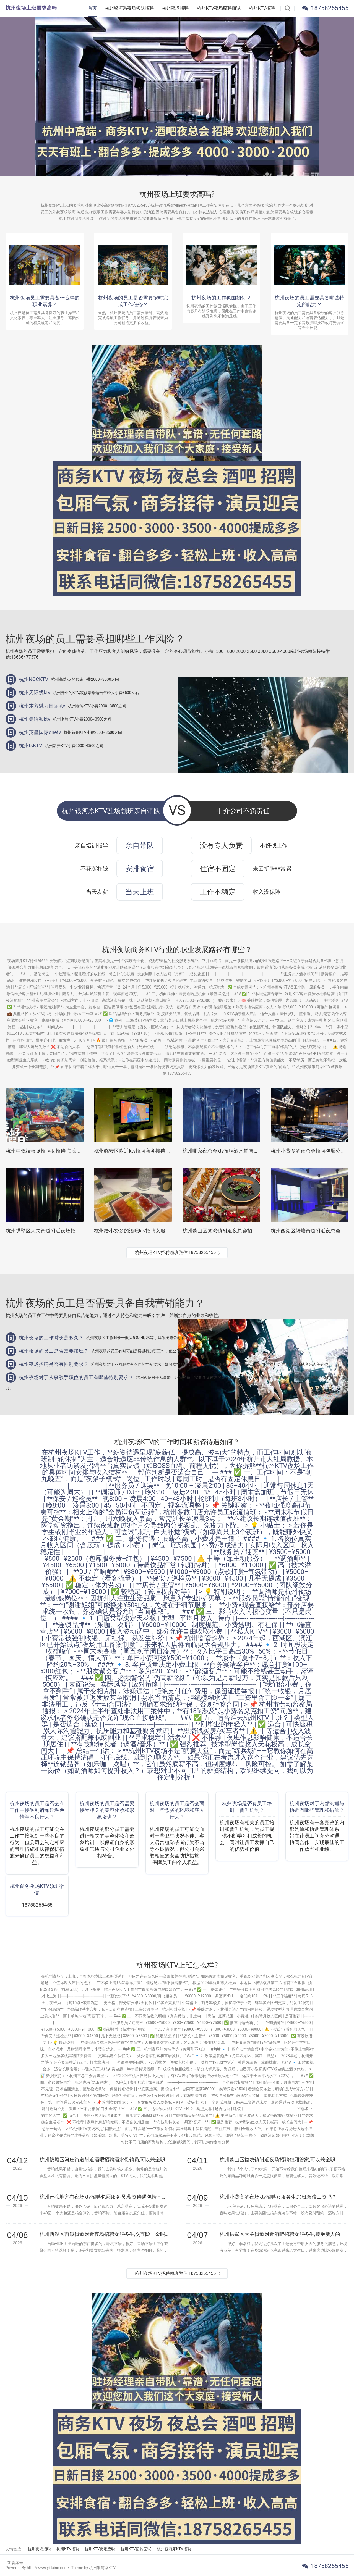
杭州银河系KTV (102, 2568)
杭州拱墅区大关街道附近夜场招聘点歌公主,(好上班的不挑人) (73, 1231)
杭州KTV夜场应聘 (100, 2549)
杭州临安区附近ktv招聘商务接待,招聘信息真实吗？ (150, 1151)
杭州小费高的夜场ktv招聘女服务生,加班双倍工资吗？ (278, 2197)
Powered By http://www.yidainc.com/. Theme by (47, 2568)
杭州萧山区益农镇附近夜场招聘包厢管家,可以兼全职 (277, 2159)
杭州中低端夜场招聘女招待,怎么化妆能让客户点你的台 (66, 1151)
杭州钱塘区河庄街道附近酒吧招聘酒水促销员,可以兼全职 (102, 2159)
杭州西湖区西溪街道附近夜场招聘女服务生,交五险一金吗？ (104, 2234)
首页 (92, 8)
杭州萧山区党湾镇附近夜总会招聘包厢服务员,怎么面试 (243, 1231)
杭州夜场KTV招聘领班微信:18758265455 (175, 1252)
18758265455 (329, 8)
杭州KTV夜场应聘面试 (219, 8)
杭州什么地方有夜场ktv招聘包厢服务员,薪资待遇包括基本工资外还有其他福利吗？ (104, 2197)
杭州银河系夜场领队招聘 (129, 8)
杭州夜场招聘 (175, 8)
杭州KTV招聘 (262, 8)
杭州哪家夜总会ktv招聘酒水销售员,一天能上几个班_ (240, 1151)
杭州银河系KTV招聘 (174, 2549)
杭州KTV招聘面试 (136, 2549)
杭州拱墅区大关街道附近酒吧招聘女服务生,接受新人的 (280, 2234)
